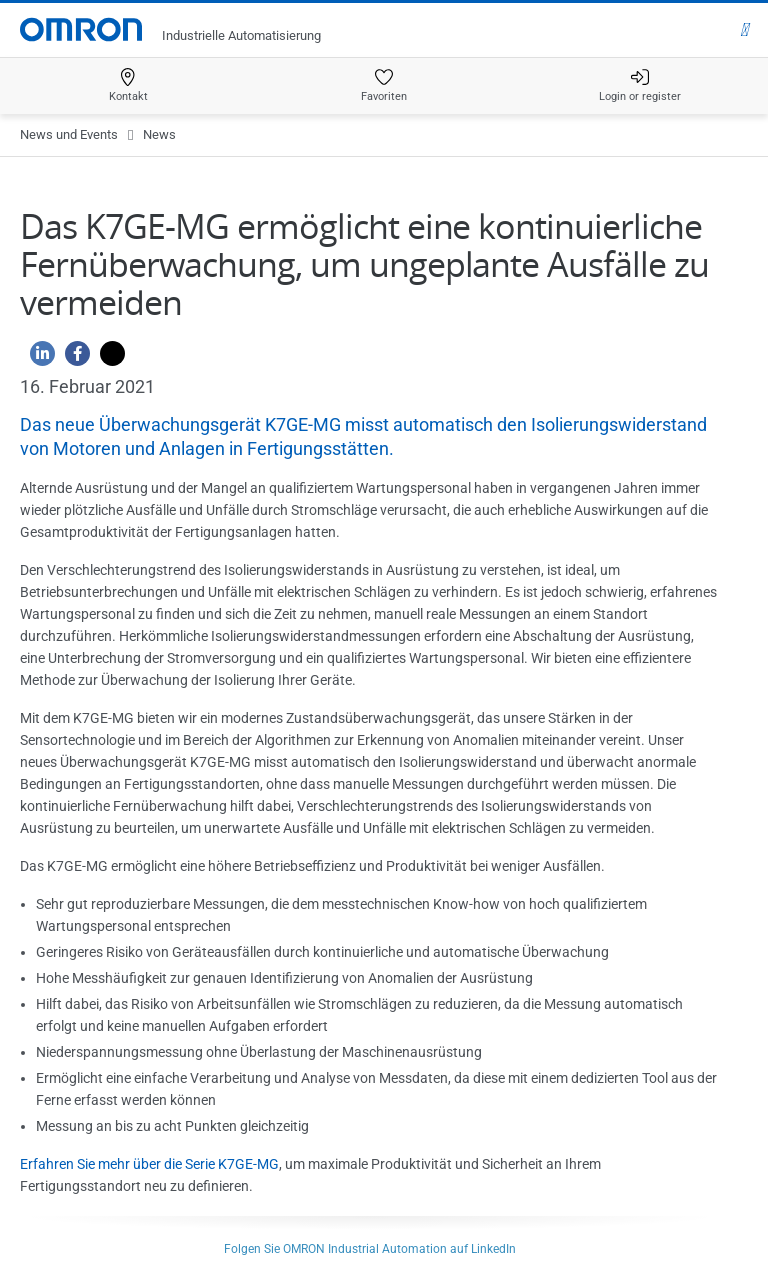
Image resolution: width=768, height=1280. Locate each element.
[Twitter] (107, 358)
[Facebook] (72, 358)
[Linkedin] (37, 358)
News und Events (69, 134)
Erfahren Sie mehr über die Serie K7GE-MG (149, 1164)
